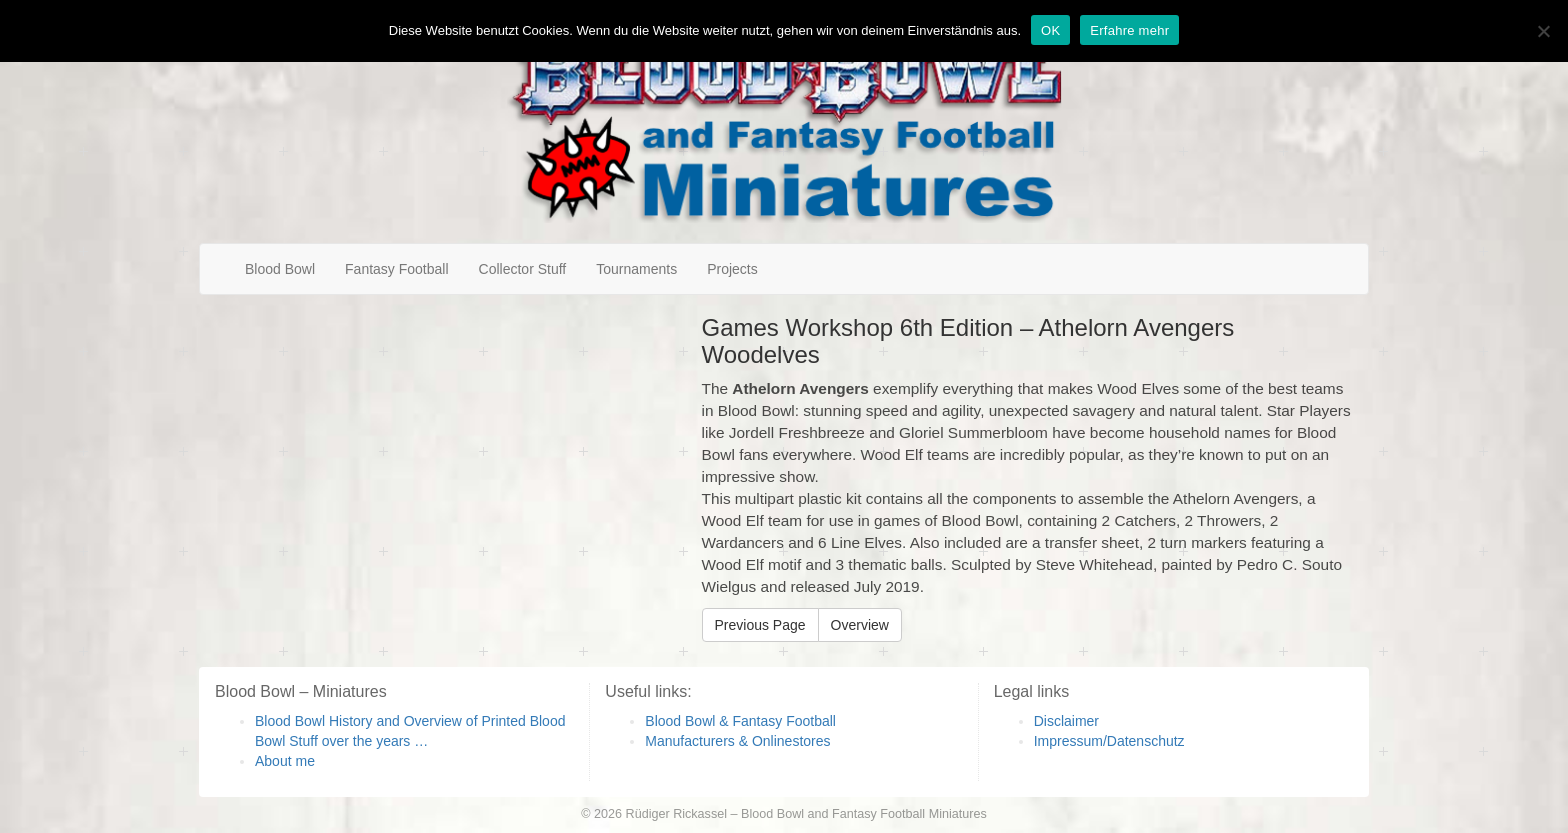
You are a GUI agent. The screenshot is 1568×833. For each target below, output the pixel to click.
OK (1050, 30)
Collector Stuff (523, 269)
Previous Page (760, 625)
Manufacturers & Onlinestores (737, 741)
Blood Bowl (280, 269)
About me (285, 761)
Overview (860, 625)
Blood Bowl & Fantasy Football (740, 721)
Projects (732, 269)
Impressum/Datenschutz (1109, 741)
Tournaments (636, 269)
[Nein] (1543, 31)
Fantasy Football (397, 269)
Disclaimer (1066, 721)
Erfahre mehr (1129, 30)
